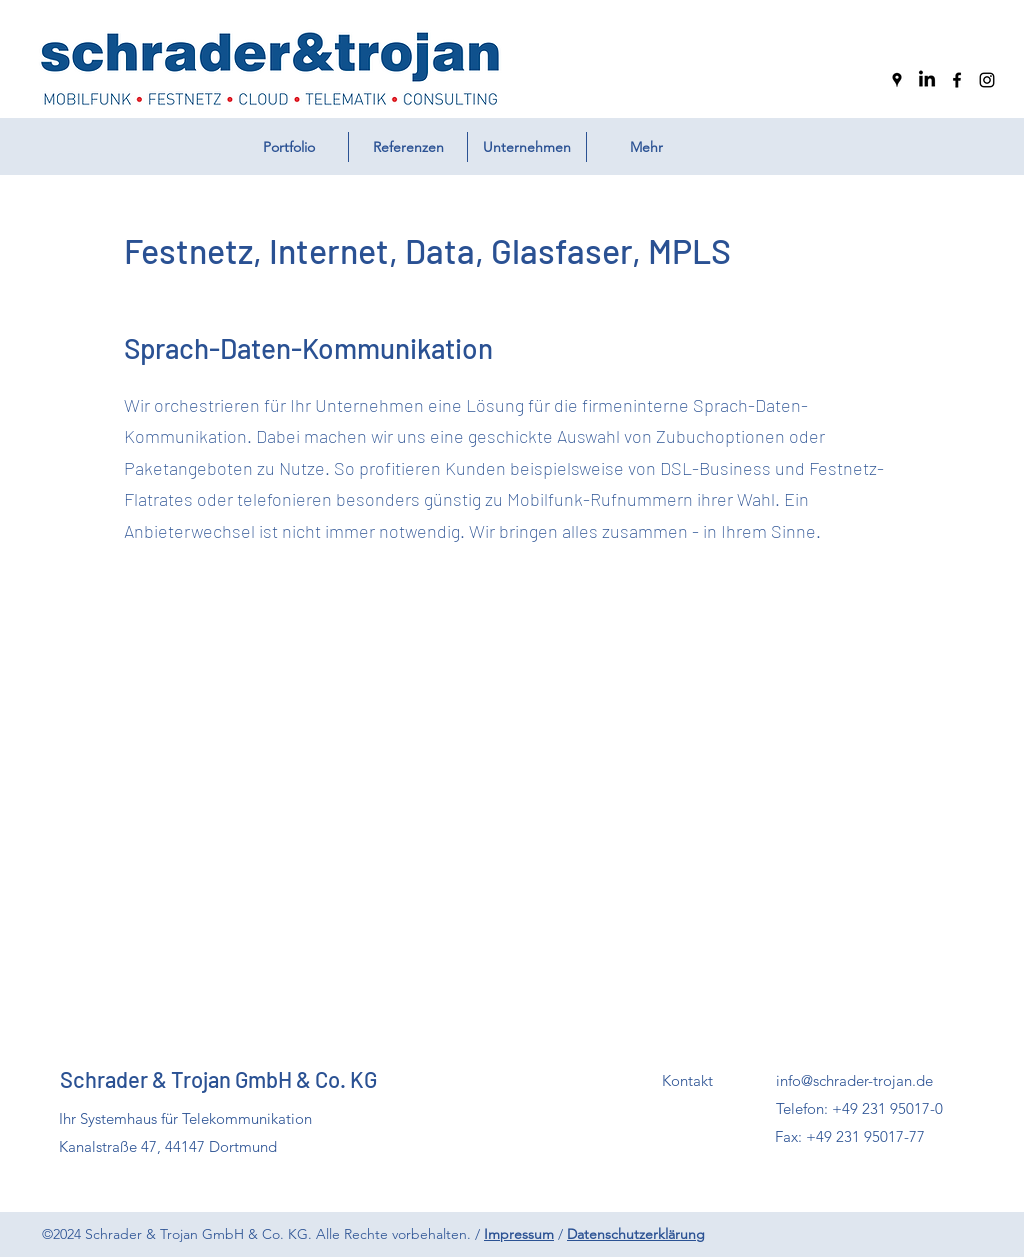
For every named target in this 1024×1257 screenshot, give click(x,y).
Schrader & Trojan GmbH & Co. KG (218, 1079)
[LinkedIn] (927, 80)
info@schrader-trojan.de (854, 1080)
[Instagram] (987, 80)
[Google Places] (897, 80)
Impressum (519, 1234)
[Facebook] (957, 80)
